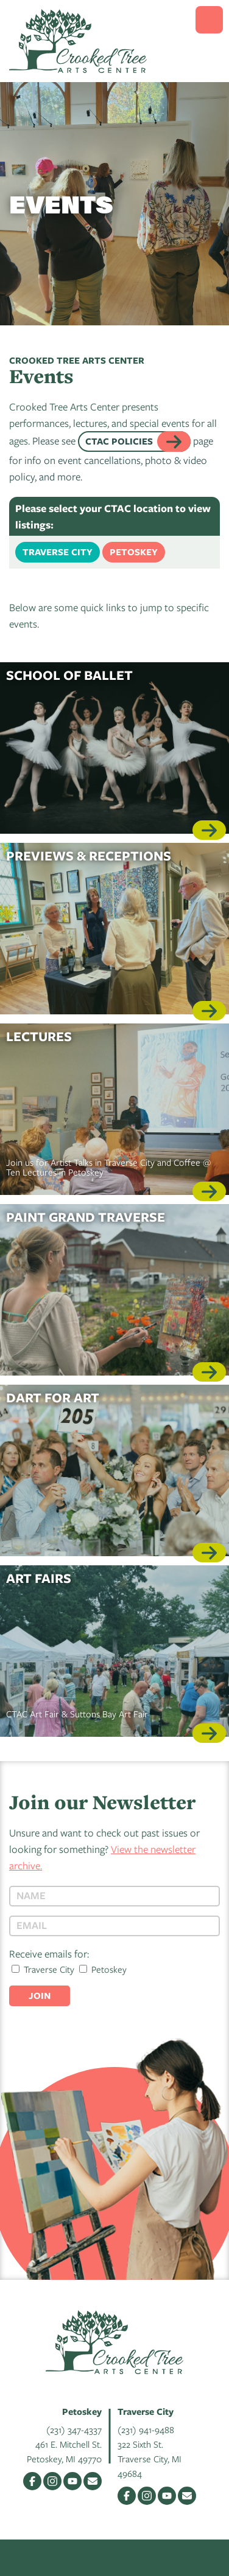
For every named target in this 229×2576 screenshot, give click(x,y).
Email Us (92, 2481)
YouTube (72, 2481)
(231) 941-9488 (146, 2429)
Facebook (32, 2481)
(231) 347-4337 (74, 2429)
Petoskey (134, 551)
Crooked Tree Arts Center (78, 41)
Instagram (52, 2481)
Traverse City (58, 551)
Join (40, 1995)
